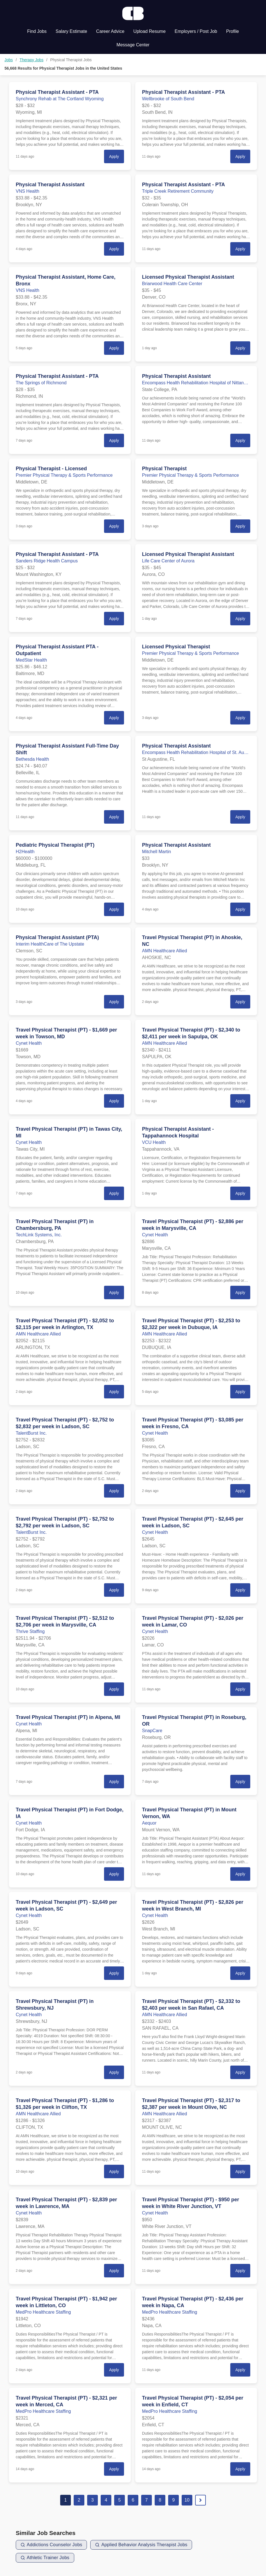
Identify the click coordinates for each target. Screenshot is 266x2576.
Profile (232, 31)
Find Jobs (36, 31)
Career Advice (110, 31)
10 (187, 2500)
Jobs (8, 60)
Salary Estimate (71, 31)
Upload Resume (149, 31)
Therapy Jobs (32, 60)
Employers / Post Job (196, 31)
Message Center (132, 44)
